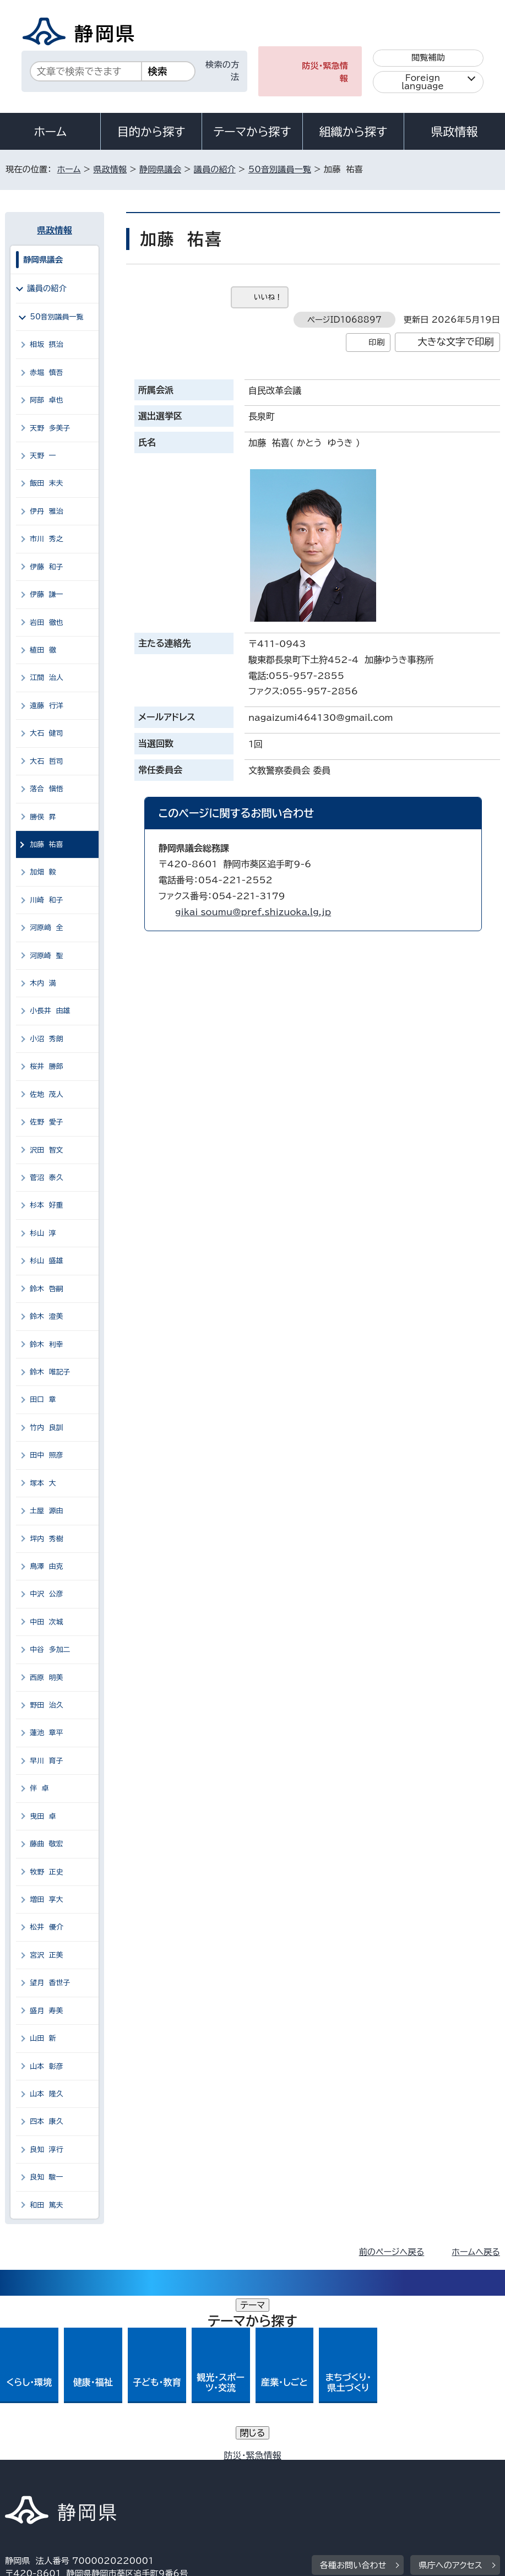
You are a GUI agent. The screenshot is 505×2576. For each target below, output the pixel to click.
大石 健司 (46, 733)
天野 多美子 (50, 428)
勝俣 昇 (43, 816)
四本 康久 (46, 2121)
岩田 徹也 (46, 622)
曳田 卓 (43, 1816)
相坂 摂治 (46, 344)
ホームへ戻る (475, 2252)
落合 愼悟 (46, 788)
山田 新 (43, 2038)
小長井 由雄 (50, 1010)
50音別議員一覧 (279, 169)
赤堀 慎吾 (46, 372)
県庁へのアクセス (450, 2401)
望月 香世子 (50, 1982)
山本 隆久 (46, 2093)
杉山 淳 (43, 1233)
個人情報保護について (179, 2469)
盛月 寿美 (46, 2010)
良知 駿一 (46, 2177)
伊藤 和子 (46, 566)
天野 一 (43, 455)
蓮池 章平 (46, 1732)
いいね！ (268, 297)
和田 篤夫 (46, 2205)
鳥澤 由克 (46, 1566)
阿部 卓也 (46, 400)
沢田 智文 (46, 1150)
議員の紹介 (215, 169)
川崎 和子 (46, 900)
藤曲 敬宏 (46, 1843)
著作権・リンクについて (56, 2469)
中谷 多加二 (50, 1649)
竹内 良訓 (46, 1427)
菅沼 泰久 (46, 1177)
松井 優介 (46, 1927)
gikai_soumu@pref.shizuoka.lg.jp (253, 911)
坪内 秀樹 (46, 1538)
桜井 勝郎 (46, 1066)
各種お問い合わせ (353, 2401)
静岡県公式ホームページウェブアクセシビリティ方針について (125, 2481)
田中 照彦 (46, 1455)
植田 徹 (43, 650)
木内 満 (43, 983)
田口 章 (43, 1399)
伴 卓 (39, 1788)
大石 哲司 (46, 761)
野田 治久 (46, 1705)
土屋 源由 (46, 1510)
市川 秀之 (46, 538)
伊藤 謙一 (46, 594)
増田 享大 (46, 1899)
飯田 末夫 (46, 483)
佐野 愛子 (46, 1122)
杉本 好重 (46, 1205)
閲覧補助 (428, 57)
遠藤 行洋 (46, 705)
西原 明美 (46, 1677)
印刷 (376, 342)
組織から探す (353, 132)
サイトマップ (368, 2481)
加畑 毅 (43, 872)
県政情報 (454, 132)
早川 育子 (46, 1760)
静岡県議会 (160, 169)
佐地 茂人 (46, 1094)
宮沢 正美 (46, 1955)
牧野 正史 (46, 1872)
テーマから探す (252, 132)
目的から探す (151, 132)
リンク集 (291, 2481)
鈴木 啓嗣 (46, 1288)
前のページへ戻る (392, 2252)
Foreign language (422, 82)
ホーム (50, 132)
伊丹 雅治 (46, 511)
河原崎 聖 (46, 955)
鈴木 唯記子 (50, 1372)
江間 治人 (46, 677)
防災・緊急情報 (325, 72)
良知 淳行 (46, 2149)
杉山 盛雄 (46, 1260)
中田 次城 (46, 1622)
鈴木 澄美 (46, 1316)
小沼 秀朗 (46, 1038)
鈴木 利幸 (46, 1344)
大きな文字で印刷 (455, 341)
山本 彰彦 (46, 2066)
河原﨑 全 (46, 927)
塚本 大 (43, 1483)
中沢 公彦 (46, 1593)
